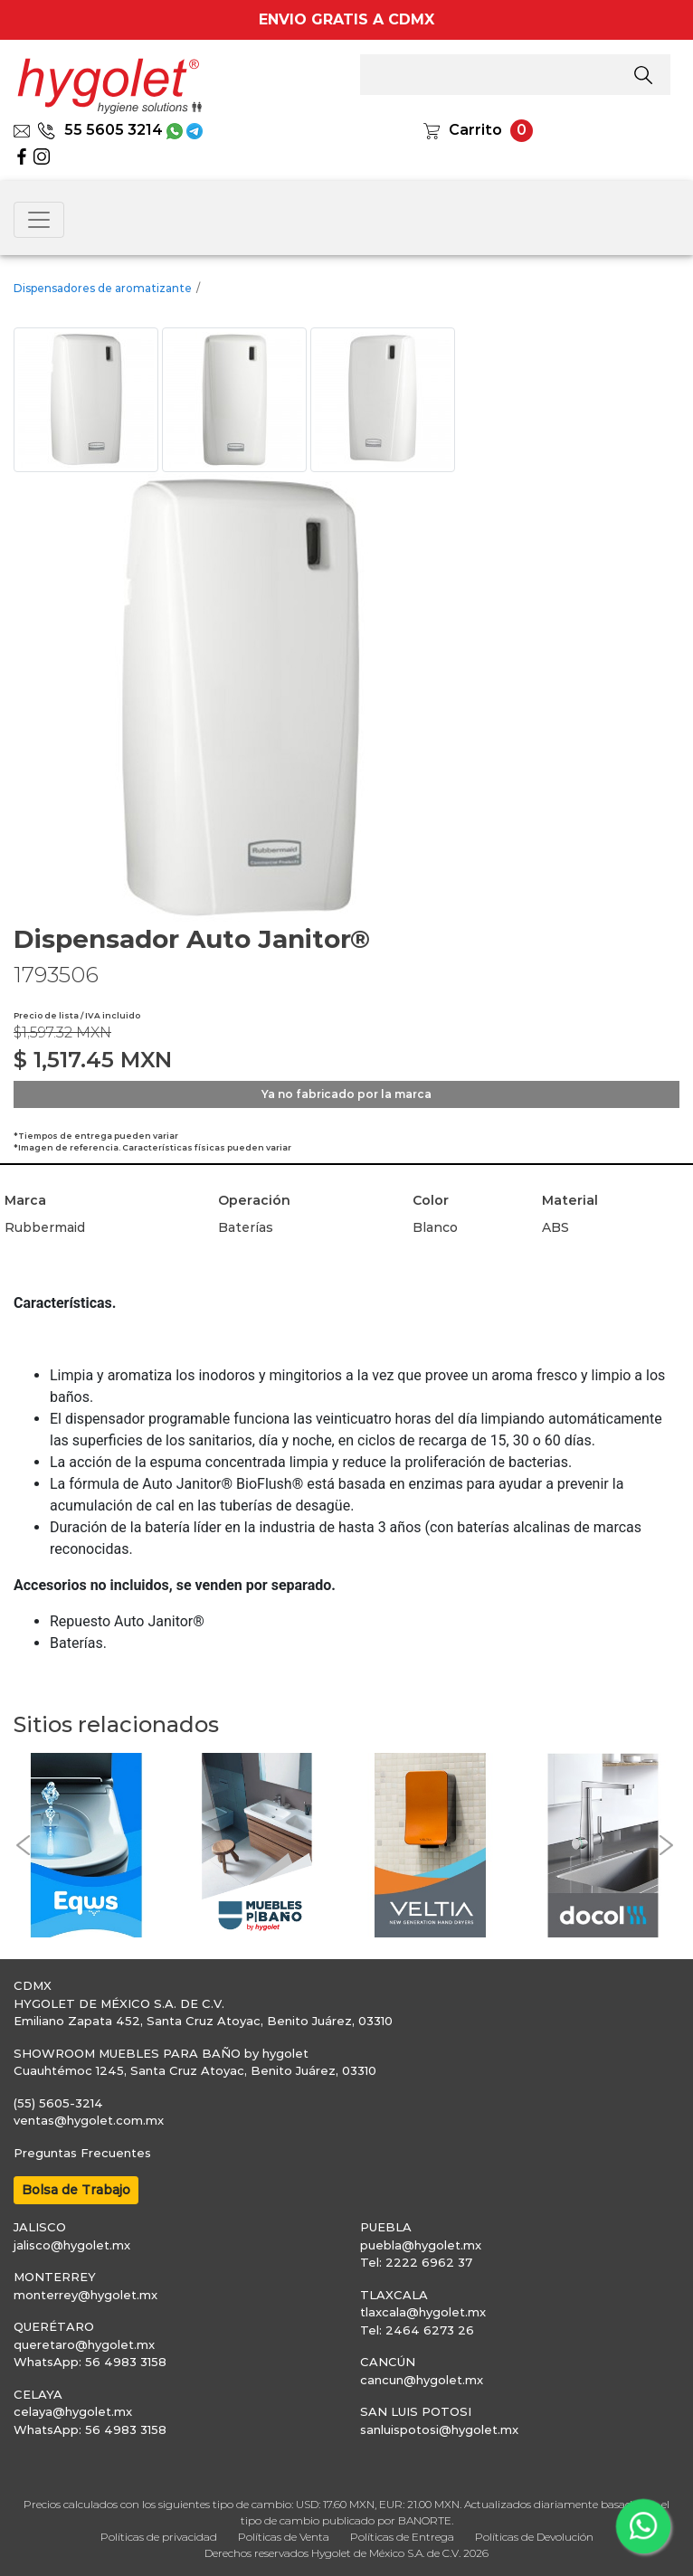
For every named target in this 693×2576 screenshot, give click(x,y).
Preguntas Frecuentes (82, 2152)
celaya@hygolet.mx (73, 2411)
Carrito (475, 129)
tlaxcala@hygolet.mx (423, 2312)
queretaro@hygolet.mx (84, 2344)
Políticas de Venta (283, 2536)
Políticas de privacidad (158, 2536)
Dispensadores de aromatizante (103, 288)
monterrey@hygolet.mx (85, 2294)
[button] (22, 1845)
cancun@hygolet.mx (421, 2379)
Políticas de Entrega (402, 2536)
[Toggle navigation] (39, 220)
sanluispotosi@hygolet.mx (439, 2429)
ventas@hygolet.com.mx (89, 2120)
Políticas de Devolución (534, 2536)
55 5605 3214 (99, 129)
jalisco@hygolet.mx (72, 2245)
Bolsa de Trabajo (76, 2190)
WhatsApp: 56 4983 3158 (90, 2361)
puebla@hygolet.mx (420, 2245)
